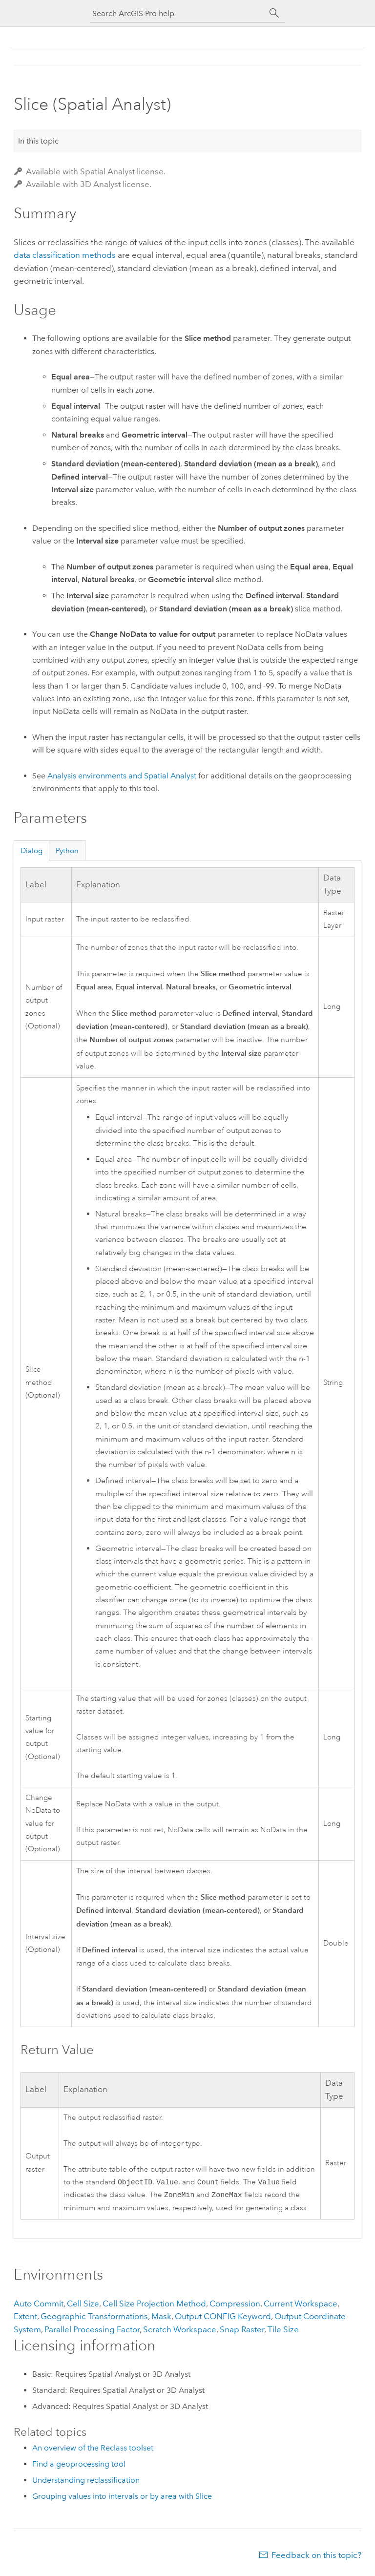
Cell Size (83, 2305)
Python (67, 850)
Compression (234, 2305)
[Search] (274, 13)
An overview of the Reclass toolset (92, 2449)
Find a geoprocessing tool (78, 2466)
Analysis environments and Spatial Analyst (121, 775)
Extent (25, 2318)
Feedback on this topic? (316, 2557)
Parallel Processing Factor (92, 2331)
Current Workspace (300, 2305)
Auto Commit (38, 2305)
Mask (161, 2318)
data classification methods (65, 255)
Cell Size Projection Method (154, 2305)
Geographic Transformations (94, 2318)
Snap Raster (242, 2331)
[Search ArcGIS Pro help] (178, 13)
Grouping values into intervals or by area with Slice (122, 2498)
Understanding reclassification (86, 2482)
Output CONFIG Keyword (223, 2318)
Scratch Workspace (179, 2331)
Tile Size (283, 2331)
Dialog (31, 850)
